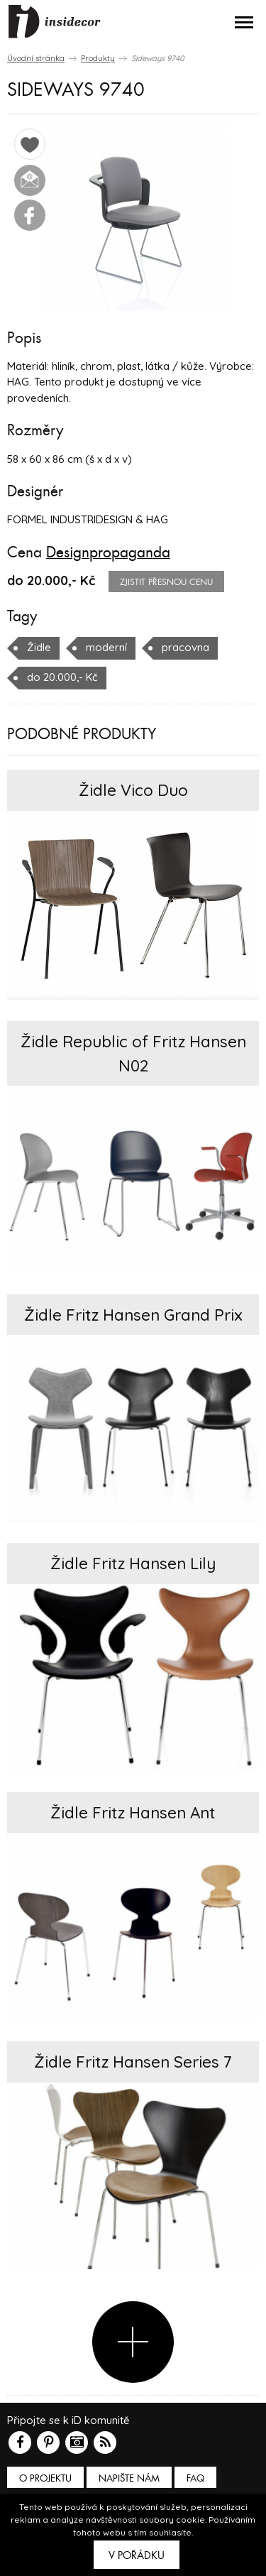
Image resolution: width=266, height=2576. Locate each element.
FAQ (195, 2478)
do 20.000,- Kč (62, 677)
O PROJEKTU (45, 2478)
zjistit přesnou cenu (166, 582)
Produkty (98, 58)
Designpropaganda (108, 552)
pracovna (185, 647)
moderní (106, 647)
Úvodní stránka (36, 58)
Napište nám (129, 2478)
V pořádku (137, 2555)
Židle (39, 647)
